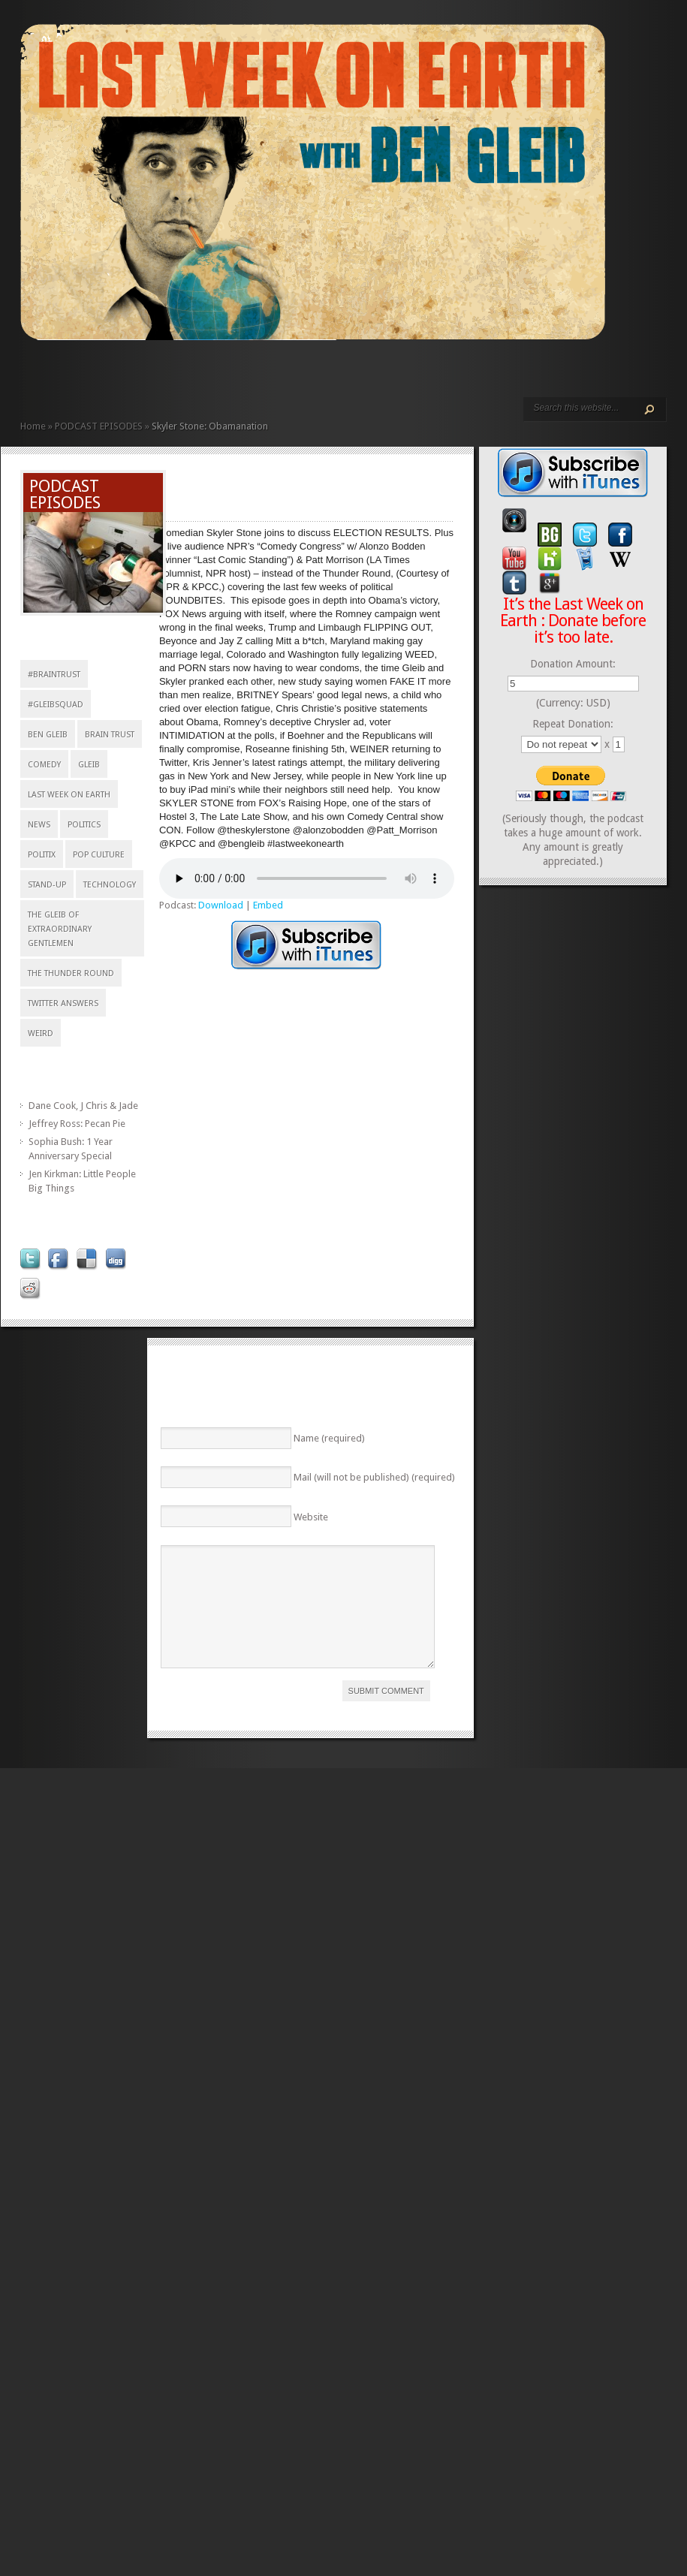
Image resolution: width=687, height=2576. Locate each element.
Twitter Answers (63, 1003)
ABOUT (170, 373)
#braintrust (54, 674)
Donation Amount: (573, 664)
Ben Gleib (48, 735)
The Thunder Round (71, 973)
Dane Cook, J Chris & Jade (83, 1105)
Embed (268, 905)
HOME (26, 373)
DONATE (218, 373)
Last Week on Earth (69, 795)
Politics (84, 825)
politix (42, 855)
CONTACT (206, 373)
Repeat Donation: (572, 724)
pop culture (99, 855)
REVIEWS (182, 373)
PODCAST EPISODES (146, 373)
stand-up (47, 885)
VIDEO (158, 373)
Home (33, 426)
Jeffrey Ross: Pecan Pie (77, 1123)
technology (109, 885)
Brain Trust (109, 735)
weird (40, 1033)
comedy (44, 765)
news (39, 825)
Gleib (89, 765)
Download (220, 905)
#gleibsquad (55, 705)
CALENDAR (194, 373)
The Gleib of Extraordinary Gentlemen (60, 929)
